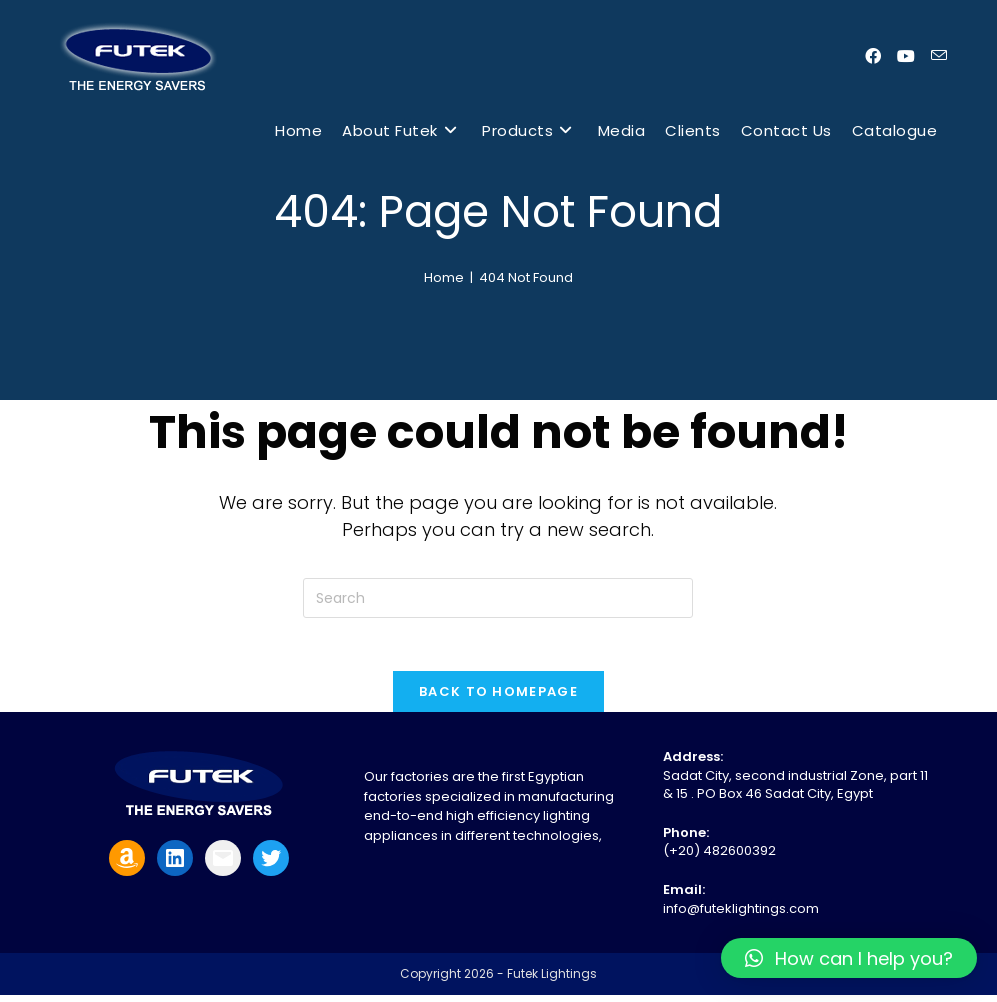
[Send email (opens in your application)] (939, 56)
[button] (849, 958)
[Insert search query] (498, 598)
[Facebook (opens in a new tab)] (873, 56)
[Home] (444, 277)
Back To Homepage (498, 698)
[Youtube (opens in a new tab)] (906, 56)
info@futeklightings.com (741, 915)
